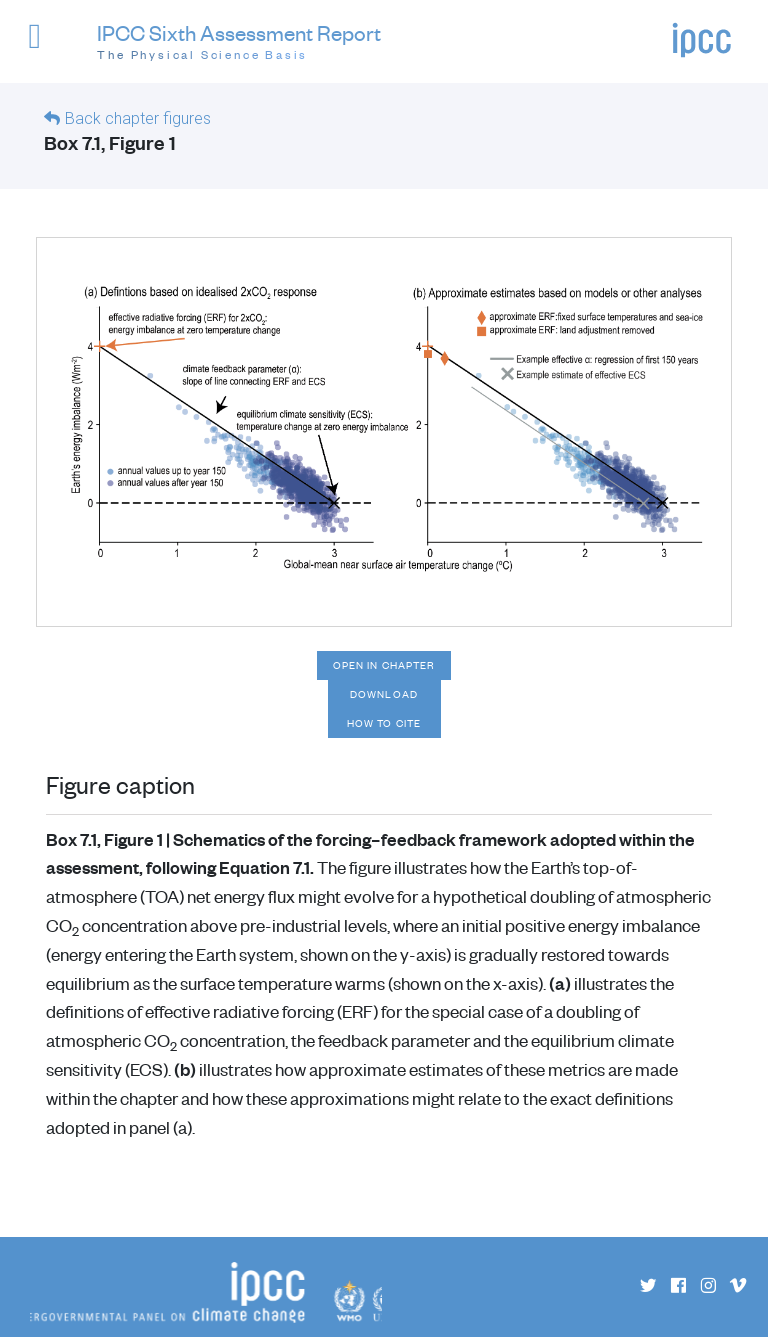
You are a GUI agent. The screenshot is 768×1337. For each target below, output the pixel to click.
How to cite (384, 723)
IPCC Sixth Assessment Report (239, 42)
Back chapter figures (138, 118)
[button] (43, 45)
